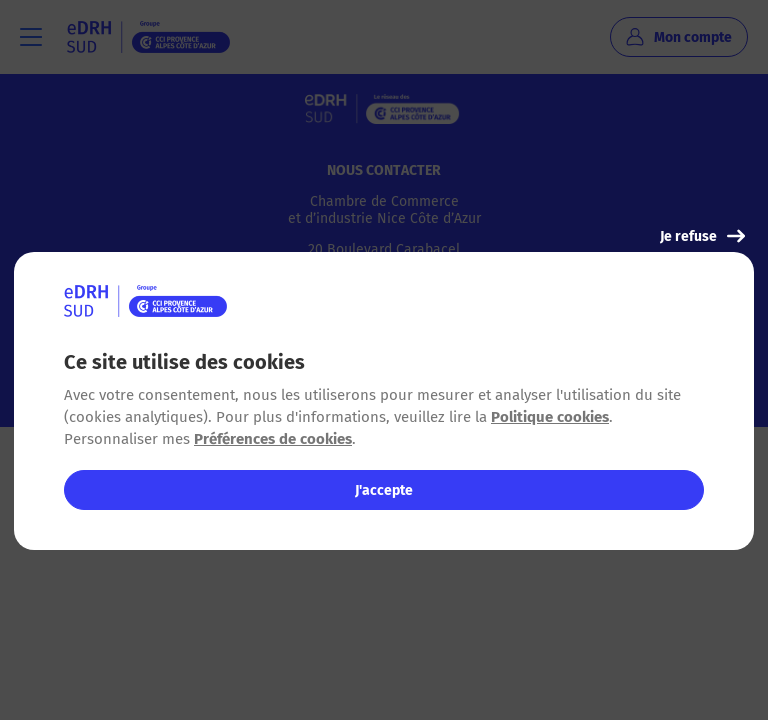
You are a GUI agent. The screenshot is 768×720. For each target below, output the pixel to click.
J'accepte (384, 490)
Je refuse (702, 236)
